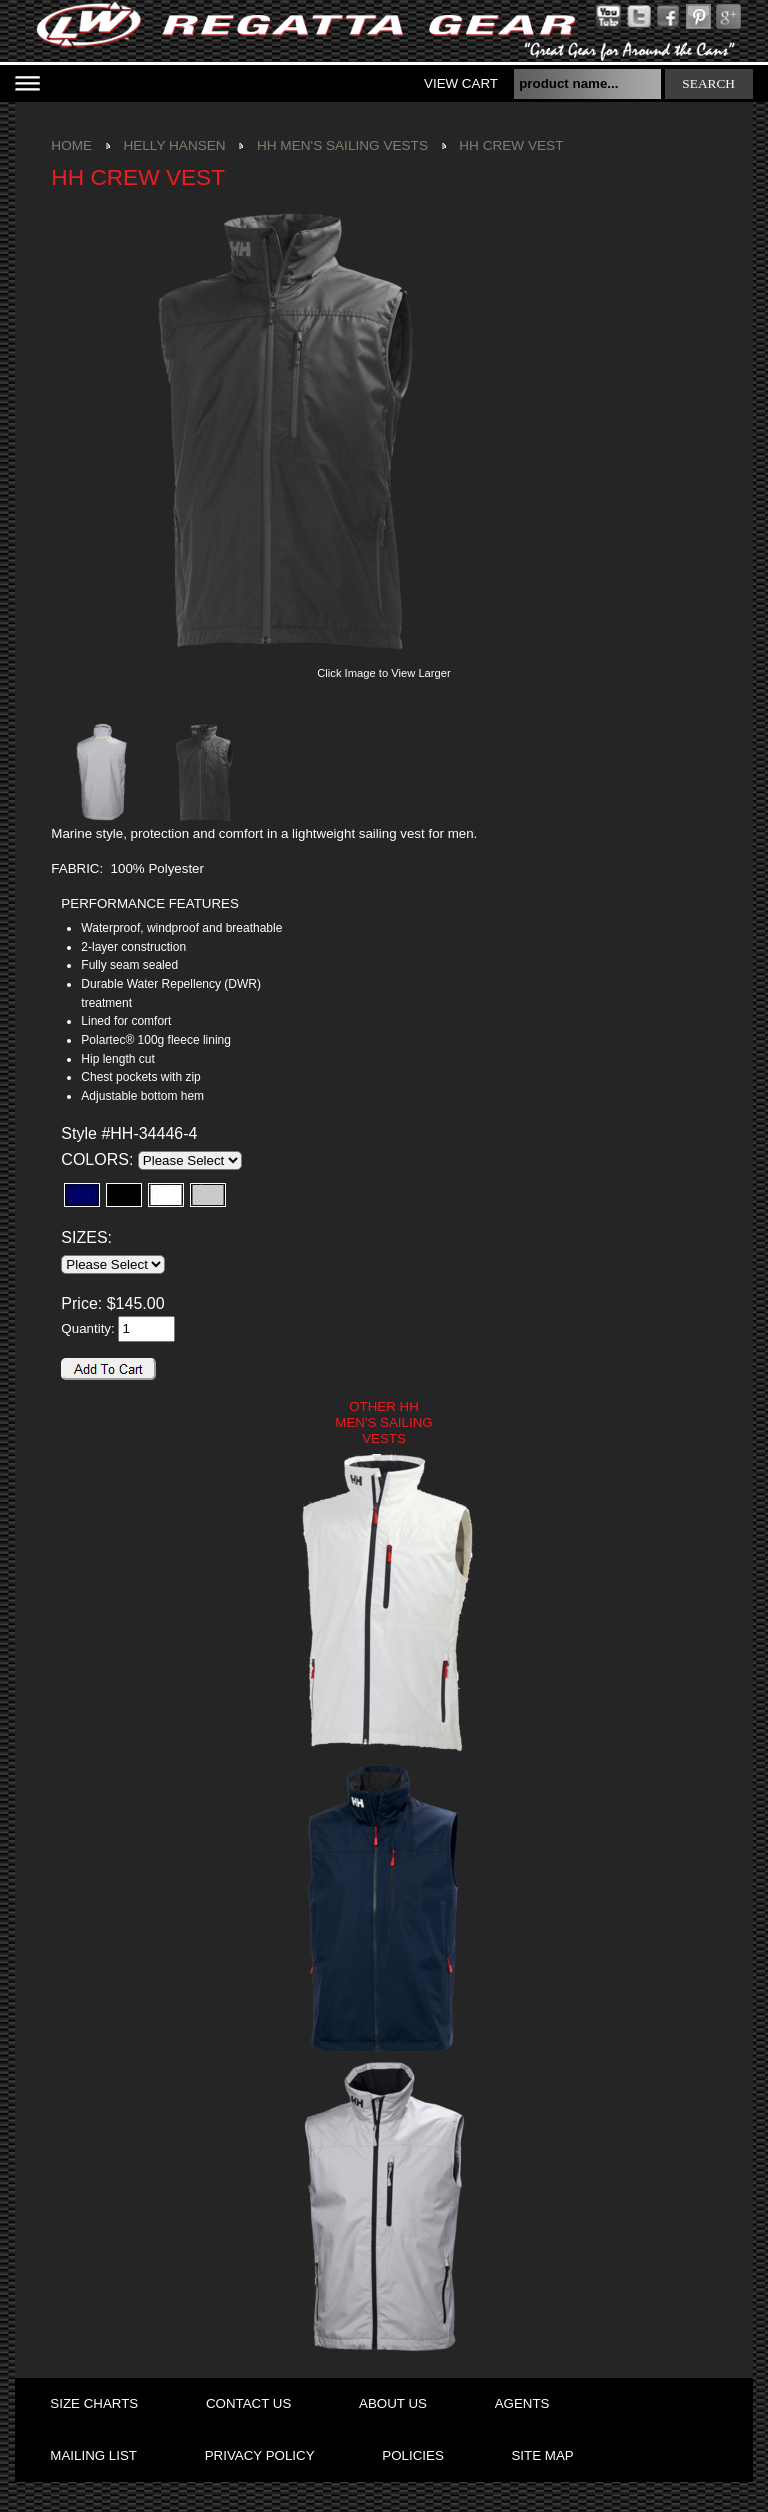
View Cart (461, 83)
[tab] (176, 904)
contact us (248, 2403)
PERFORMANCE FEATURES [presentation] (149, 903)
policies (412, 2455)
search (708, 83)
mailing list (93, 2455)
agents (522, 2403)
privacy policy (260, 2455)
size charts (94, 2403)
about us (393, 2403)
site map (542, 2455)
